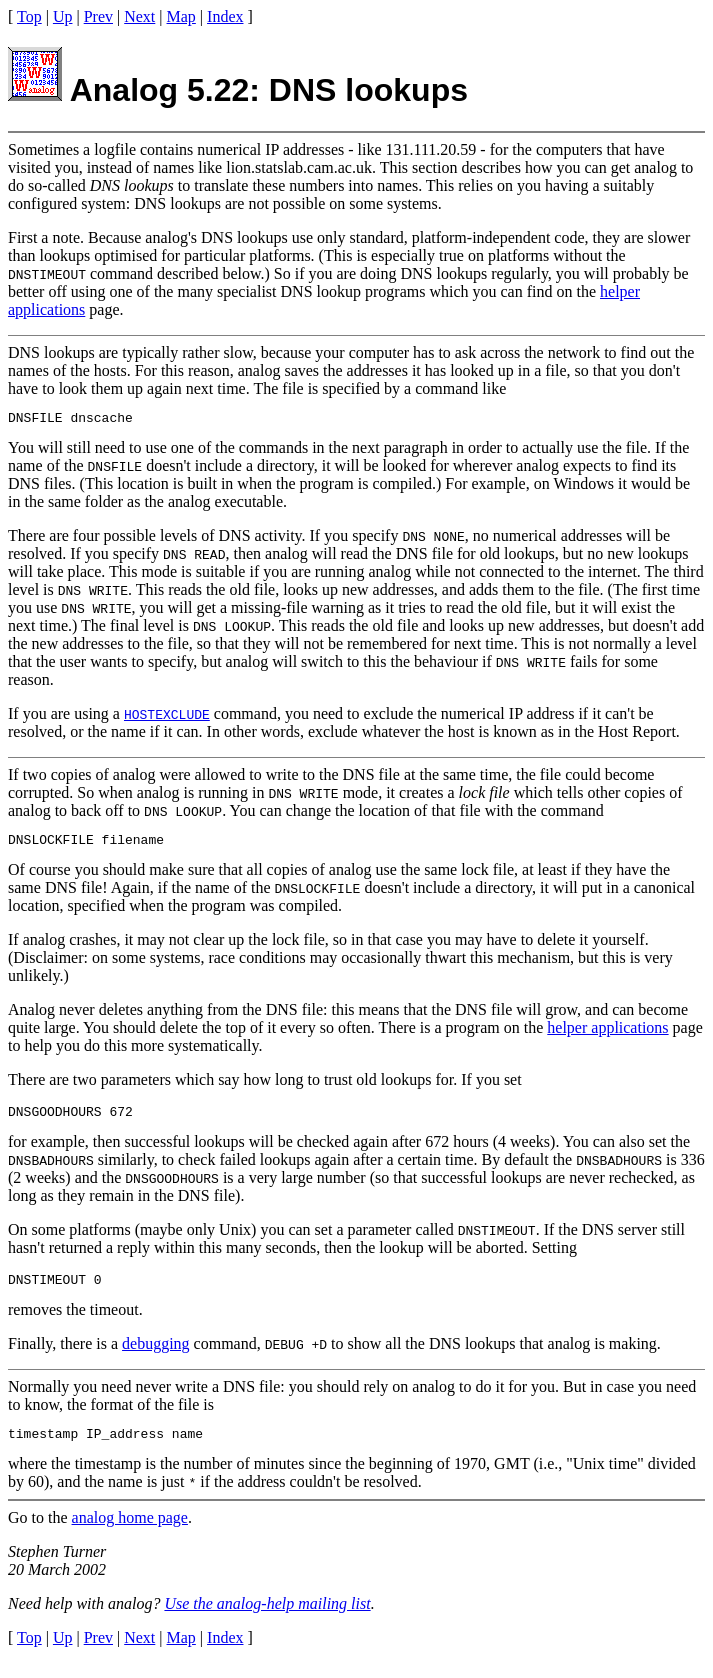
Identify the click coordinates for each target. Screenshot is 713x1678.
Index (225, 16)
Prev (98, 16)
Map (181, 16)
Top (29, 16)
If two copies (50, 777)
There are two (52, 1085)
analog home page (130, 1532)
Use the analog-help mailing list (267, 1618)
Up (63, 16)
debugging (156, 1355)
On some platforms (69, 1238)
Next (139, 16)
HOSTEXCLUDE (167, 717)
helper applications (607, 1033)
